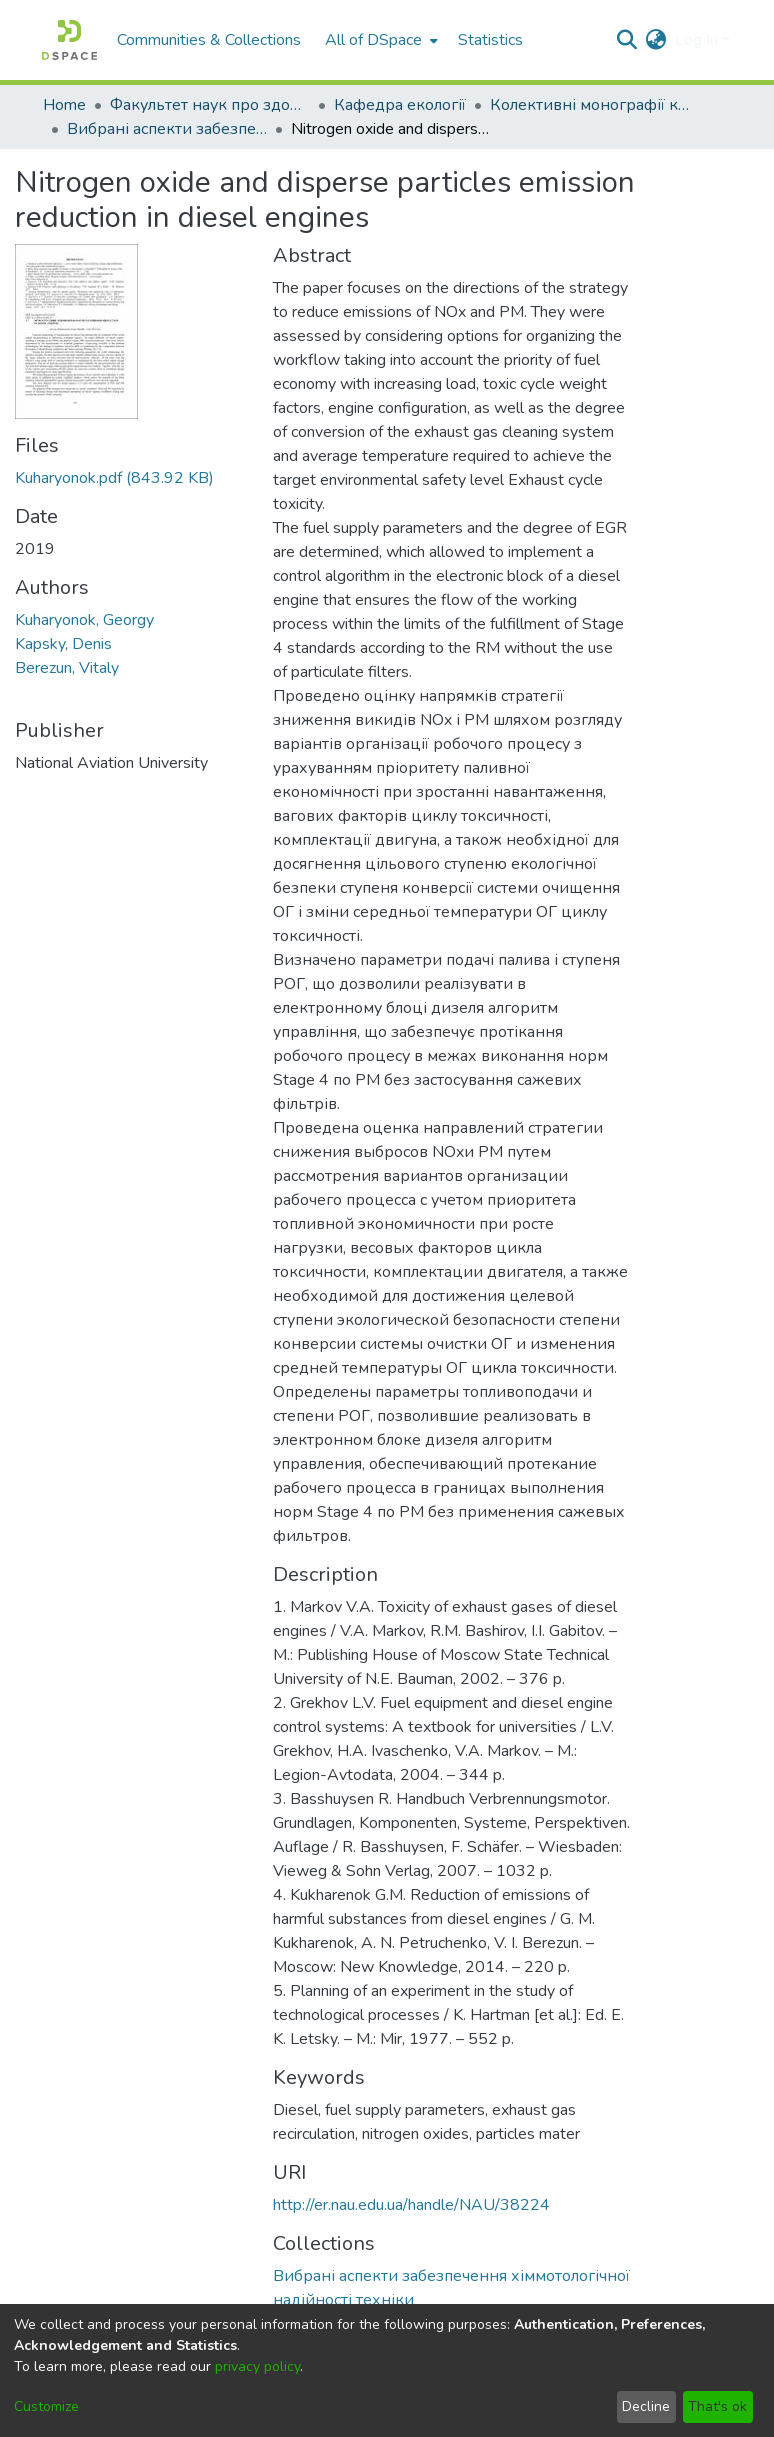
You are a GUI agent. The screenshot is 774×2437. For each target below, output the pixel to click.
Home (64, 105)
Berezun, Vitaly (67, 668)
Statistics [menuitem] (490, 40)
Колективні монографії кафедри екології (590, 105)
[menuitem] (379, 40)
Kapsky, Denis (63, 644)
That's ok (717, 2406)
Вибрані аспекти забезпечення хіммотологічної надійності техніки (167, 129)
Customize (46, 2406)
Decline (646, 2406)
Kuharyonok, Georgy (84, 620)
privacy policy (257, 2366)
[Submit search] (627, 40)
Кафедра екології (400, 105)
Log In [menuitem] (696, 40)
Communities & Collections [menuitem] (209, 40)
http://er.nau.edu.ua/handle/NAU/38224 (411, 2205)
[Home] (69, 40)
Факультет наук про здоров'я (210, 105)
